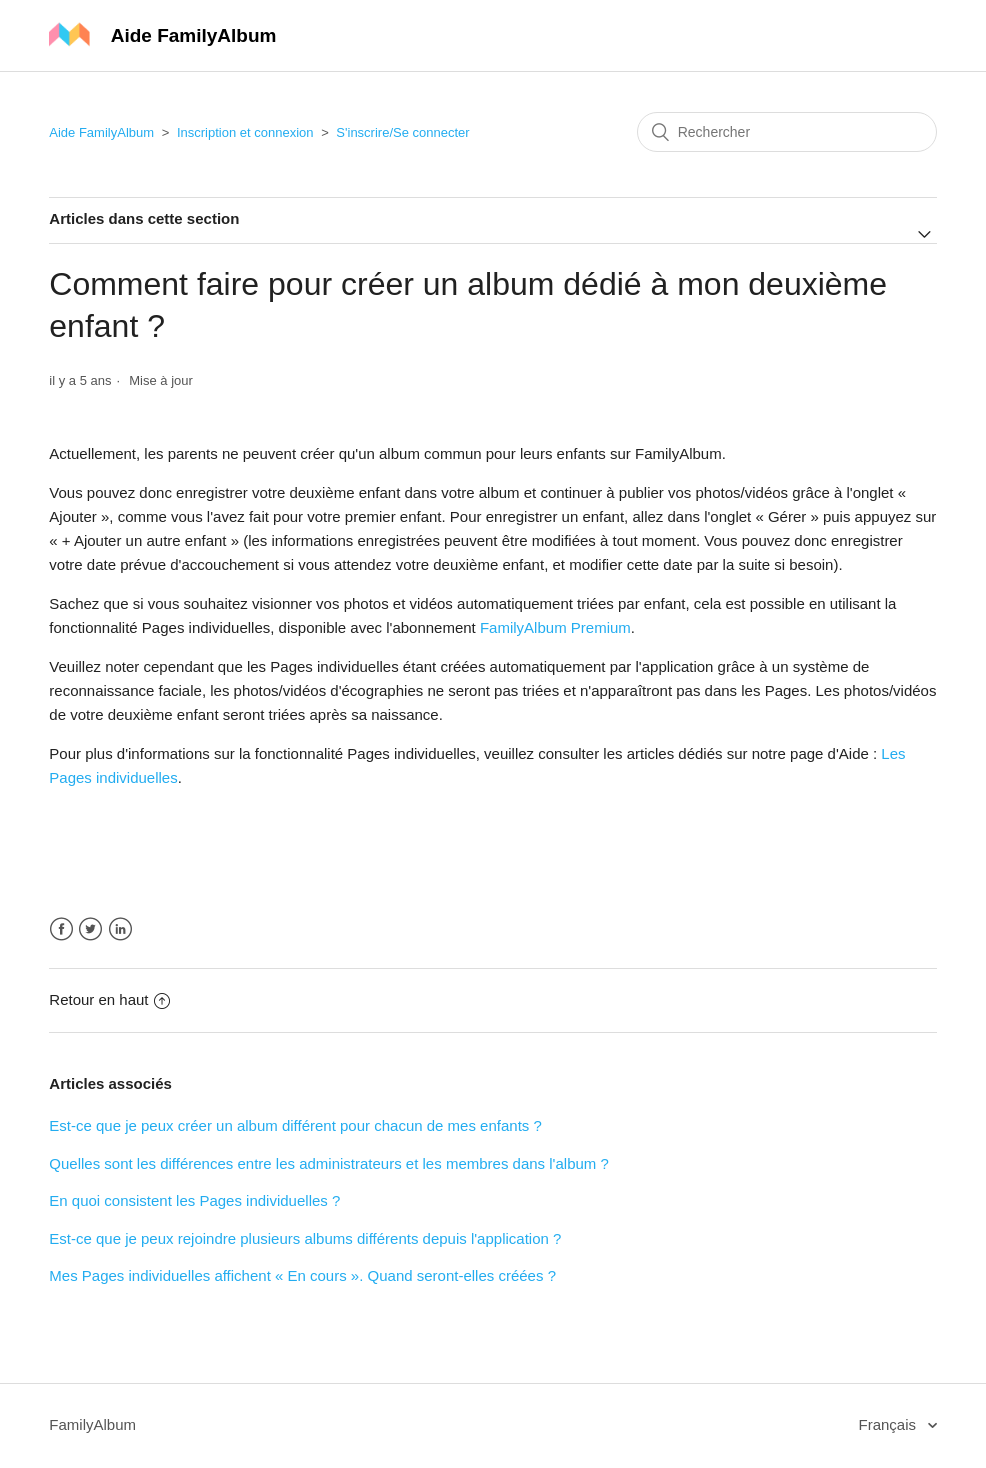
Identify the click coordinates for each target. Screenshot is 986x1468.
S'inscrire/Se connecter (402, 132)
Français (890, 1424)
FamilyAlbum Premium (555, 627)
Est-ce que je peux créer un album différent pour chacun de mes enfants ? (295, 1125)
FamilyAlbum (92, 1424)
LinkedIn (120, 929)
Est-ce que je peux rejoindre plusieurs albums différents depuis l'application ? (305, 1238)
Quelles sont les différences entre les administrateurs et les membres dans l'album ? (329, 1163)
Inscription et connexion (245, 132)
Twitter (90, 929)
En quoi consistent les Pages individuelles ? (194, 1200)
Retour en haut (109, 999)
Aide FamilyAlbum (101, 132)
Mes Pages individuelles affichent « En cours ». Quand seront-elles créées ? (302, 1275)
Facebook (61, 929)
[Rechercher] (787, 132)
